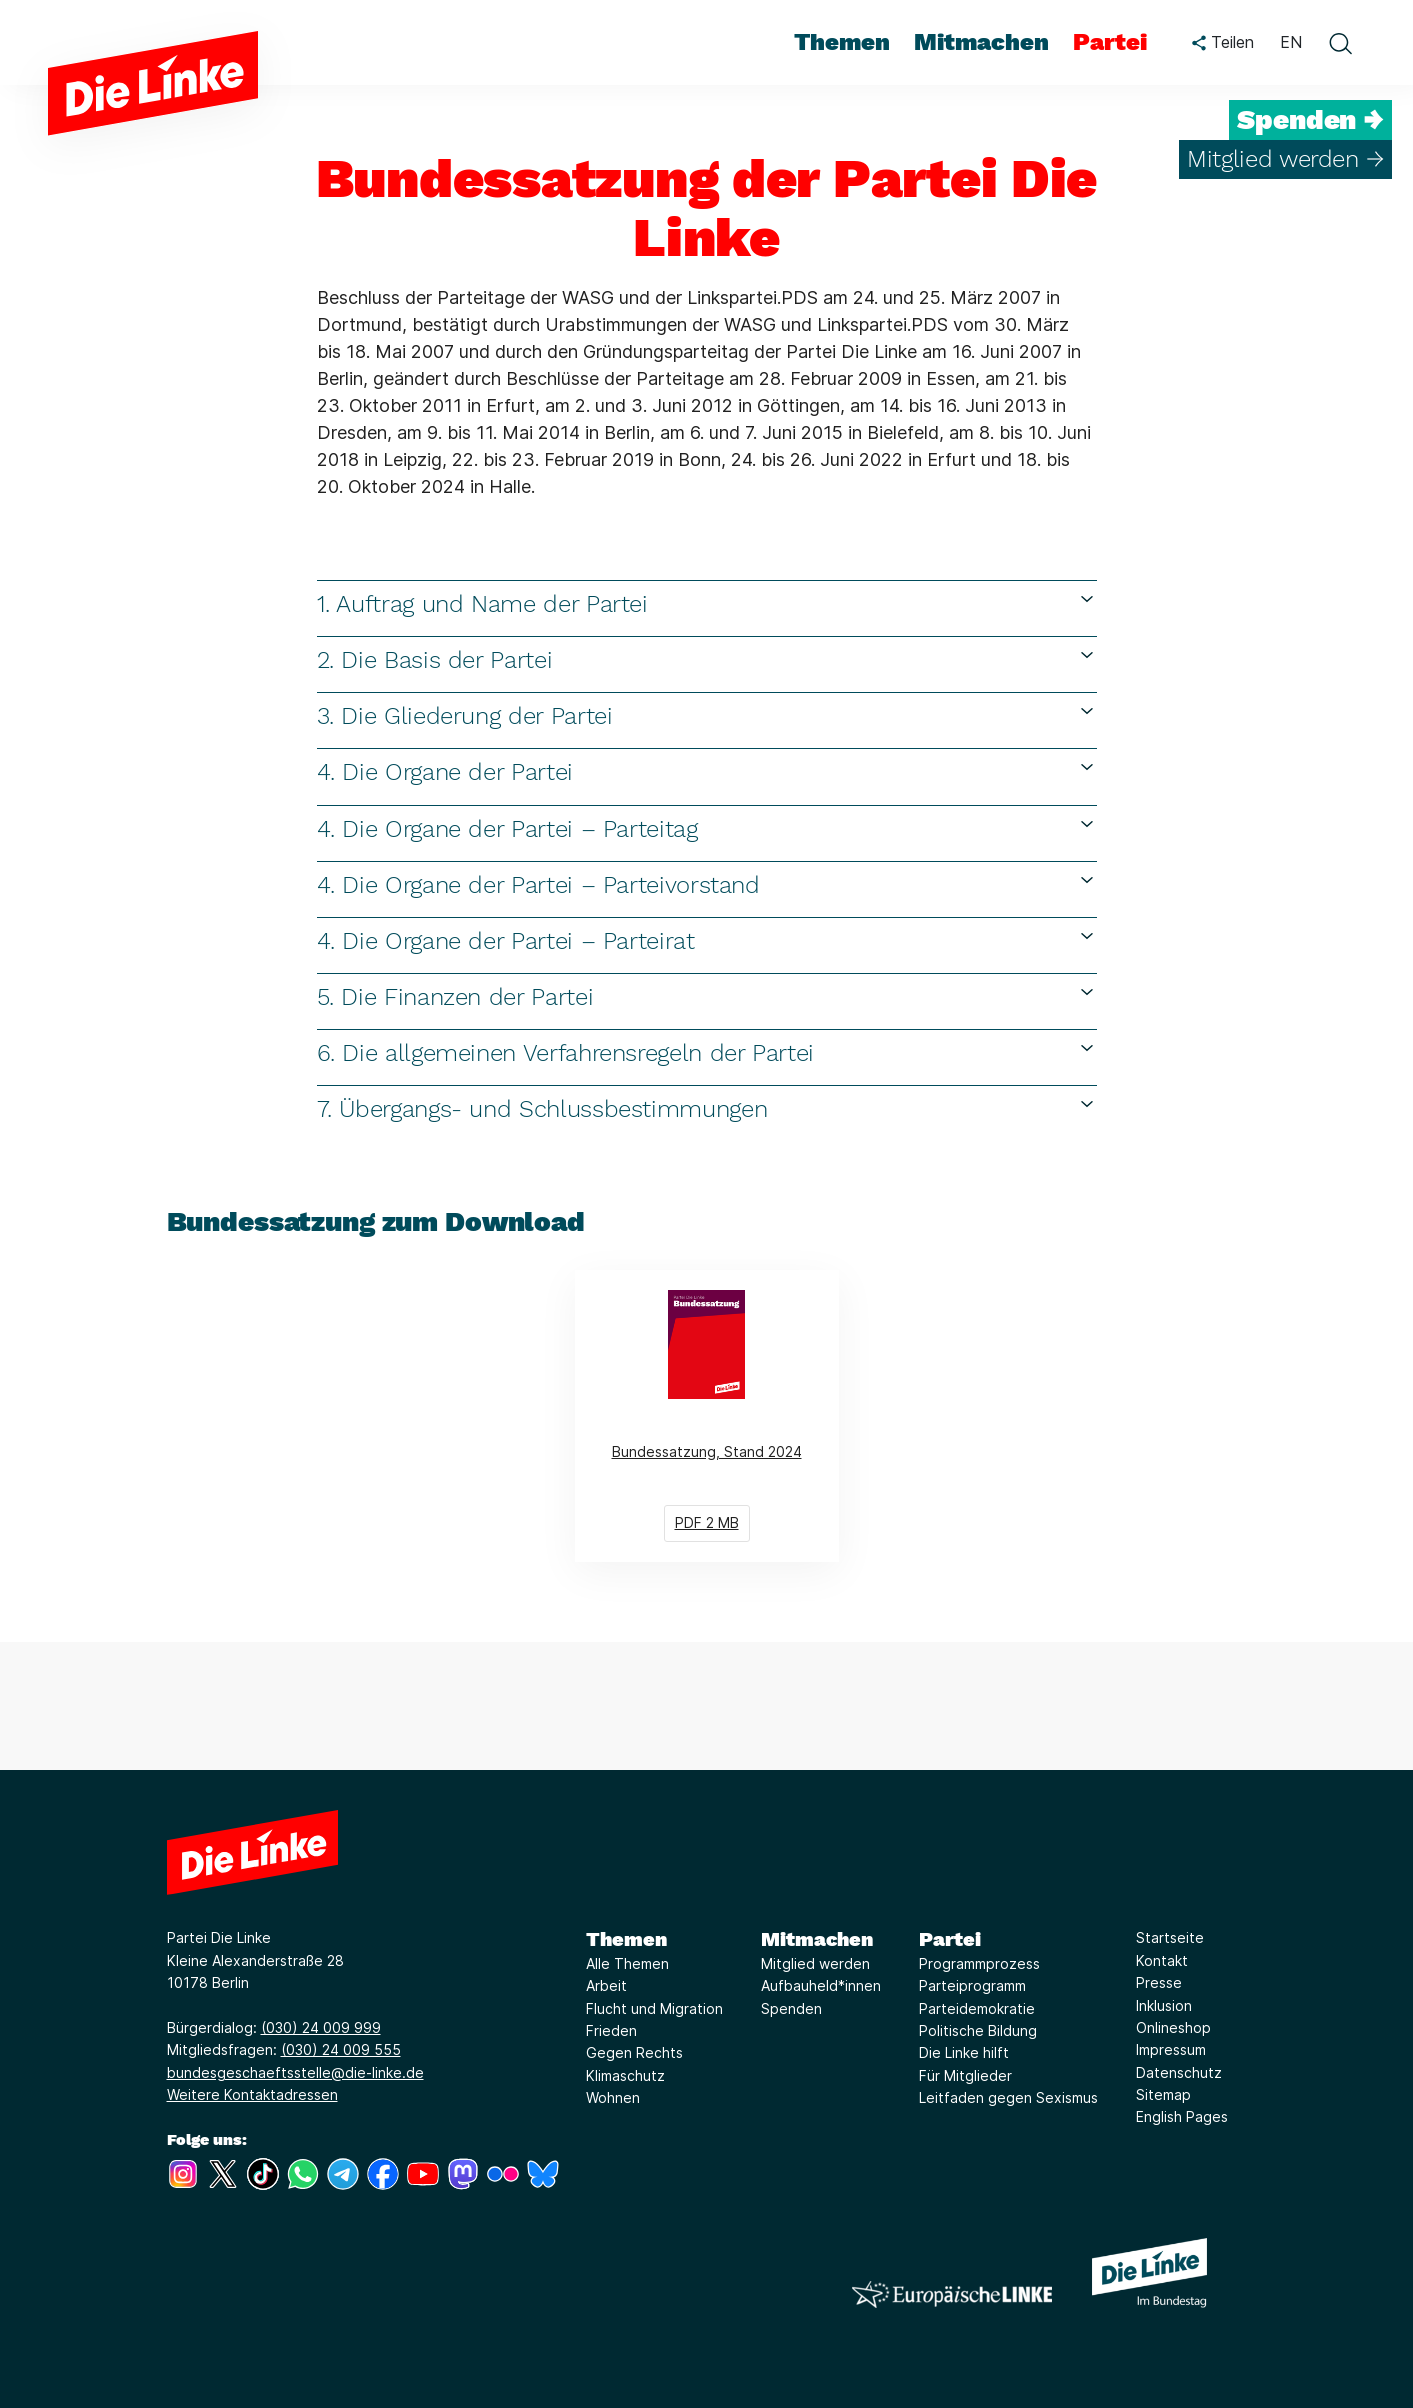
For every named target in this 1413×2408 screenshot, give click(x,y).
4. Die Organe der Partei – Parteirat (707, 940)
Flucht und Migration (654, 2008)
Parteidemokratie (977, 2008)
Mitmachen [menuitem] (981, 42)
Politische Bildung (978, 2030)
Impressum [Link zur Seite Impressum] (1171, 2049)
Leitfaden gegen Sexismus (1008, 2097)
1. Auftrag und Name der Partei (707, 603)
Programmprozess (979, 1963)
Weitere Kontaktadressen (252, 2094)
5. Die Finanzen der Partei (707, 996)
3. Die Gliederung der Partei (707, 715)
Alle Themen (627, 1963)
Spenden (791, 2008)
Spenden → (1310, 120)
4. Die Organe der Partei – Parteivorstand (707, 884)
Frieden (611, 2030)
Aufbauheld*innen (821, 1985)
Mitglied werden (815, 1963)
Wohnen (613, 2097)
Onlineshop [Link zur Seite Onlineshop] (1173, 2027)
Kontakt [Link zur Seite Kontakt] (1162, 1960)
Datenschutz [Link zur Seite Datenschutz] (1179, 2072)
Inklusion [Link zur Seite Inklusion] (1164, 2005)
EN (1291, 42)
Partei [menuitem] (1110, 42)
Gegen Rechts (634, 2052)
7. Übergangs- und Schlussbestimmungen (707, 1108)
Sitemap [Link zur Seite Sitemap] (1163, 2094)
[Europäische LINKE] (952, 2294)
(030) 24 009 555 (341, 2049)
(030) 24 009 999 (321, 2027)
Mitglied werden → (1285, 159)
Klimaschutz (625, 2075)
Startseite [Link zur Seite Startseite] (1170, 1937)
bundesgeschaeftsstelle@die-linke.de (295, 2072)
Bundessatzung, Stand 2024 (725, 1415)
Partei (950, 1939)
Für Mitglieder (965, 2075)
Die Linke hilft (964, 2052)
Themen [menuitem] (842, 42)
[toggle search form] (1340, 43)
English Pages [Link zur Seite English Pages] (1182, 2116)
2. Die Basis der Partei (707, 659)
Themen (626, 1939)
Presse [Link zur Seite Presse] (1159, 1982)
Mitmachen (817, 1939)
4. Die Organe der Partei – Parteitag (707, 828)
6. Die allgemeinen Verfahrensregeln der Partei (707, 1052)
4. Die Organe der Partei (707, 771)
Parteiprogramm (972, 1985)
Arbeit (606, 1985)
